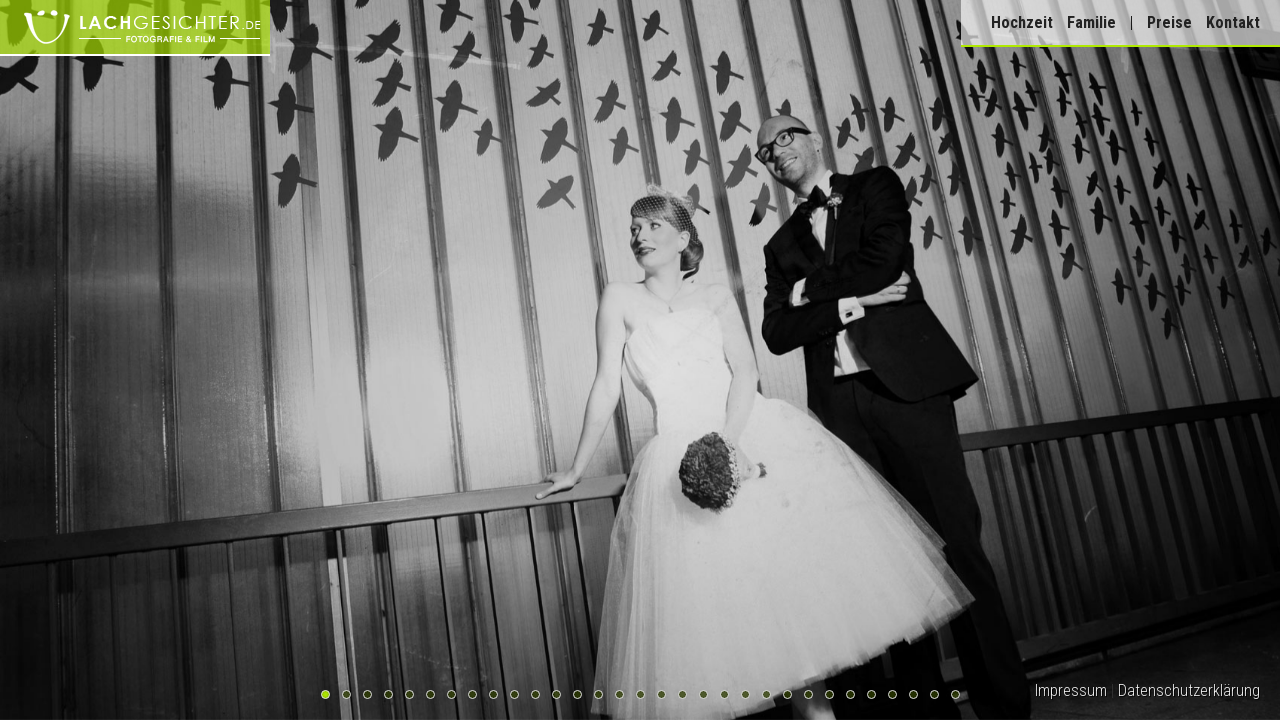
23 (787, 694)
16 (640, 694)
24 (808, 694)
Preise (1169, 22)
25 (829, 694)
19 (703, 694)
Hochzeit (1022, 22)
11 (535, 694)
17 (661, 694)
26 (850, 694)
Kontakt (1233, 22)
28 (892, 694)
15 (619, 694)
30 (934, 694)
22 (766, 694)
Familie (1091, 22)
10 (514, 694)
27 (871, 694)
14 (598, 694)
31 (955, 694)
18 (682, 694)
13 (577, 694)
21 (745, 694)
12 (556, 694)
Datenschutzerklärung (1189, 690)
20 (724, 694)
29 (913, 694)
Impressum (1071, 690)
